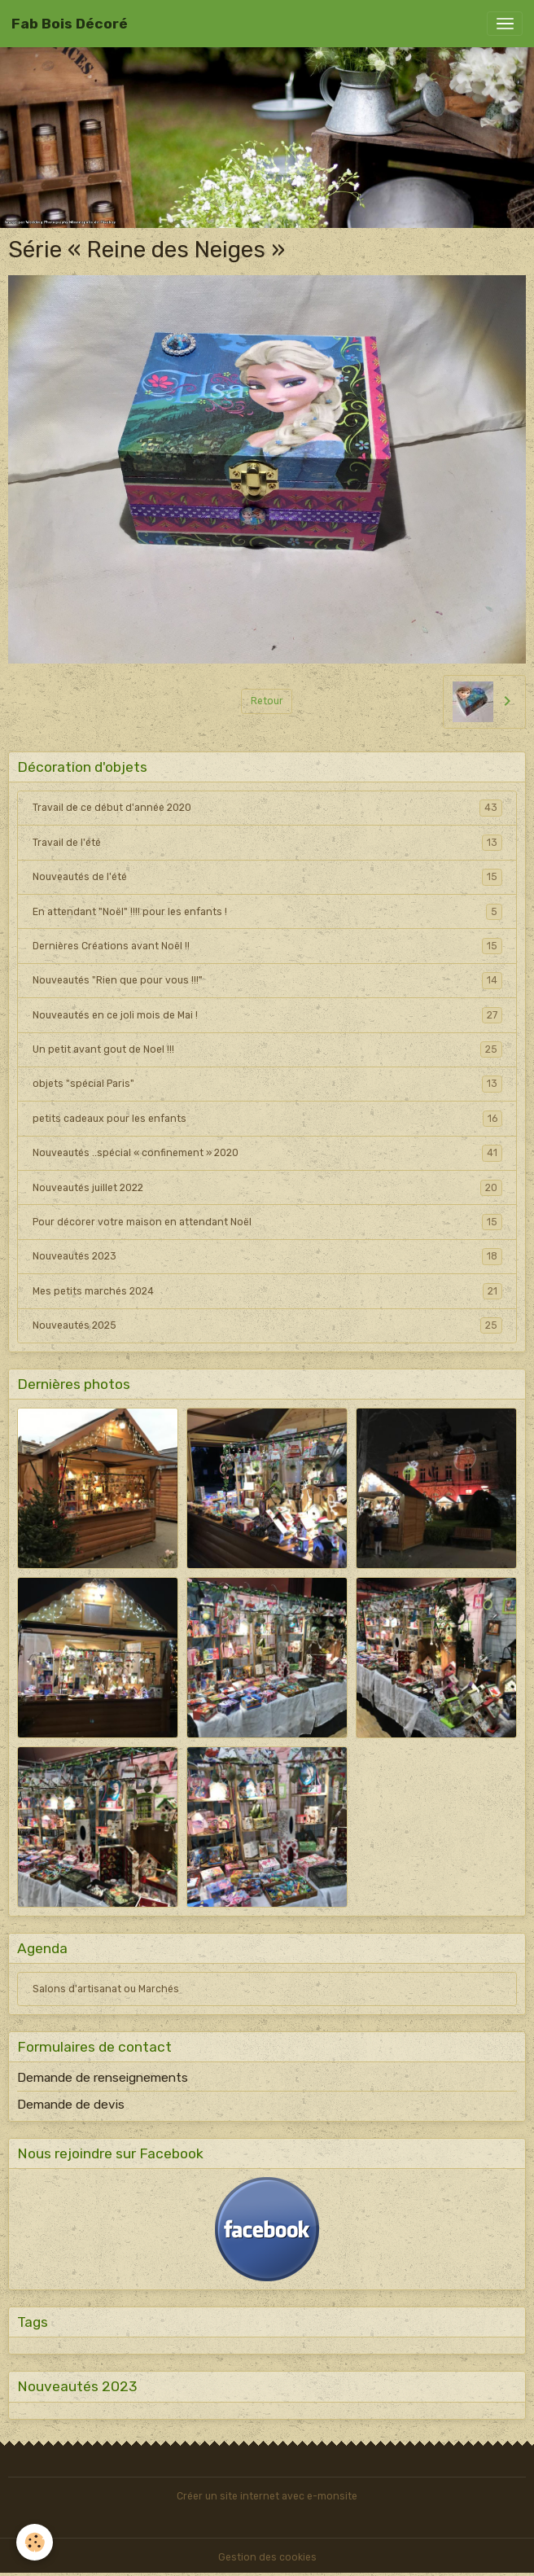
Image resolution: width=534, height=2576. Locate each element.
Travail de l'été (267, 843)
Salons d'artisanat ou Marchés (106, 1989)
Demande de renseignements (102, 2077)
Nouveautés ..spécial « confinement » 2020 (267, 1153)
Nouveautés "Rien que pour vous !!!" (267, 980)
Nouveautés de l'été (267, 877)
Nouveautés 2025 (267, 1325)
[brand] (69, 23)
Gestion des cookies (267, 2557)
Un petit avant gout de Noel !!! (267, 1049)
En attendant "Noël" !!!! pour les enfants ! (267, 912)
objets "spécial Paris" (267, 1084)
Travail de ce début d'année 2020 (267, 808)
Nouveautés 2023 (267, 1256)
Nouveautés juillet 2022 (267, 1188)
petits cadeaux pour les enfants (267, 1119)
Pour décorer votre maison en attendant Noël (267, 1222)
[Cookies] (34, 2542)
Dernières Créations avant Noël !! (267, 946)
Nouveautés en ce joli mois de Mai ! (267, 1015)
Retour (267, 701)
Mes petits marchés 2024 (267, 1291)
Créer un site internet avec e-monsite (267, 2496)
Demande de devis (71, 2104)
